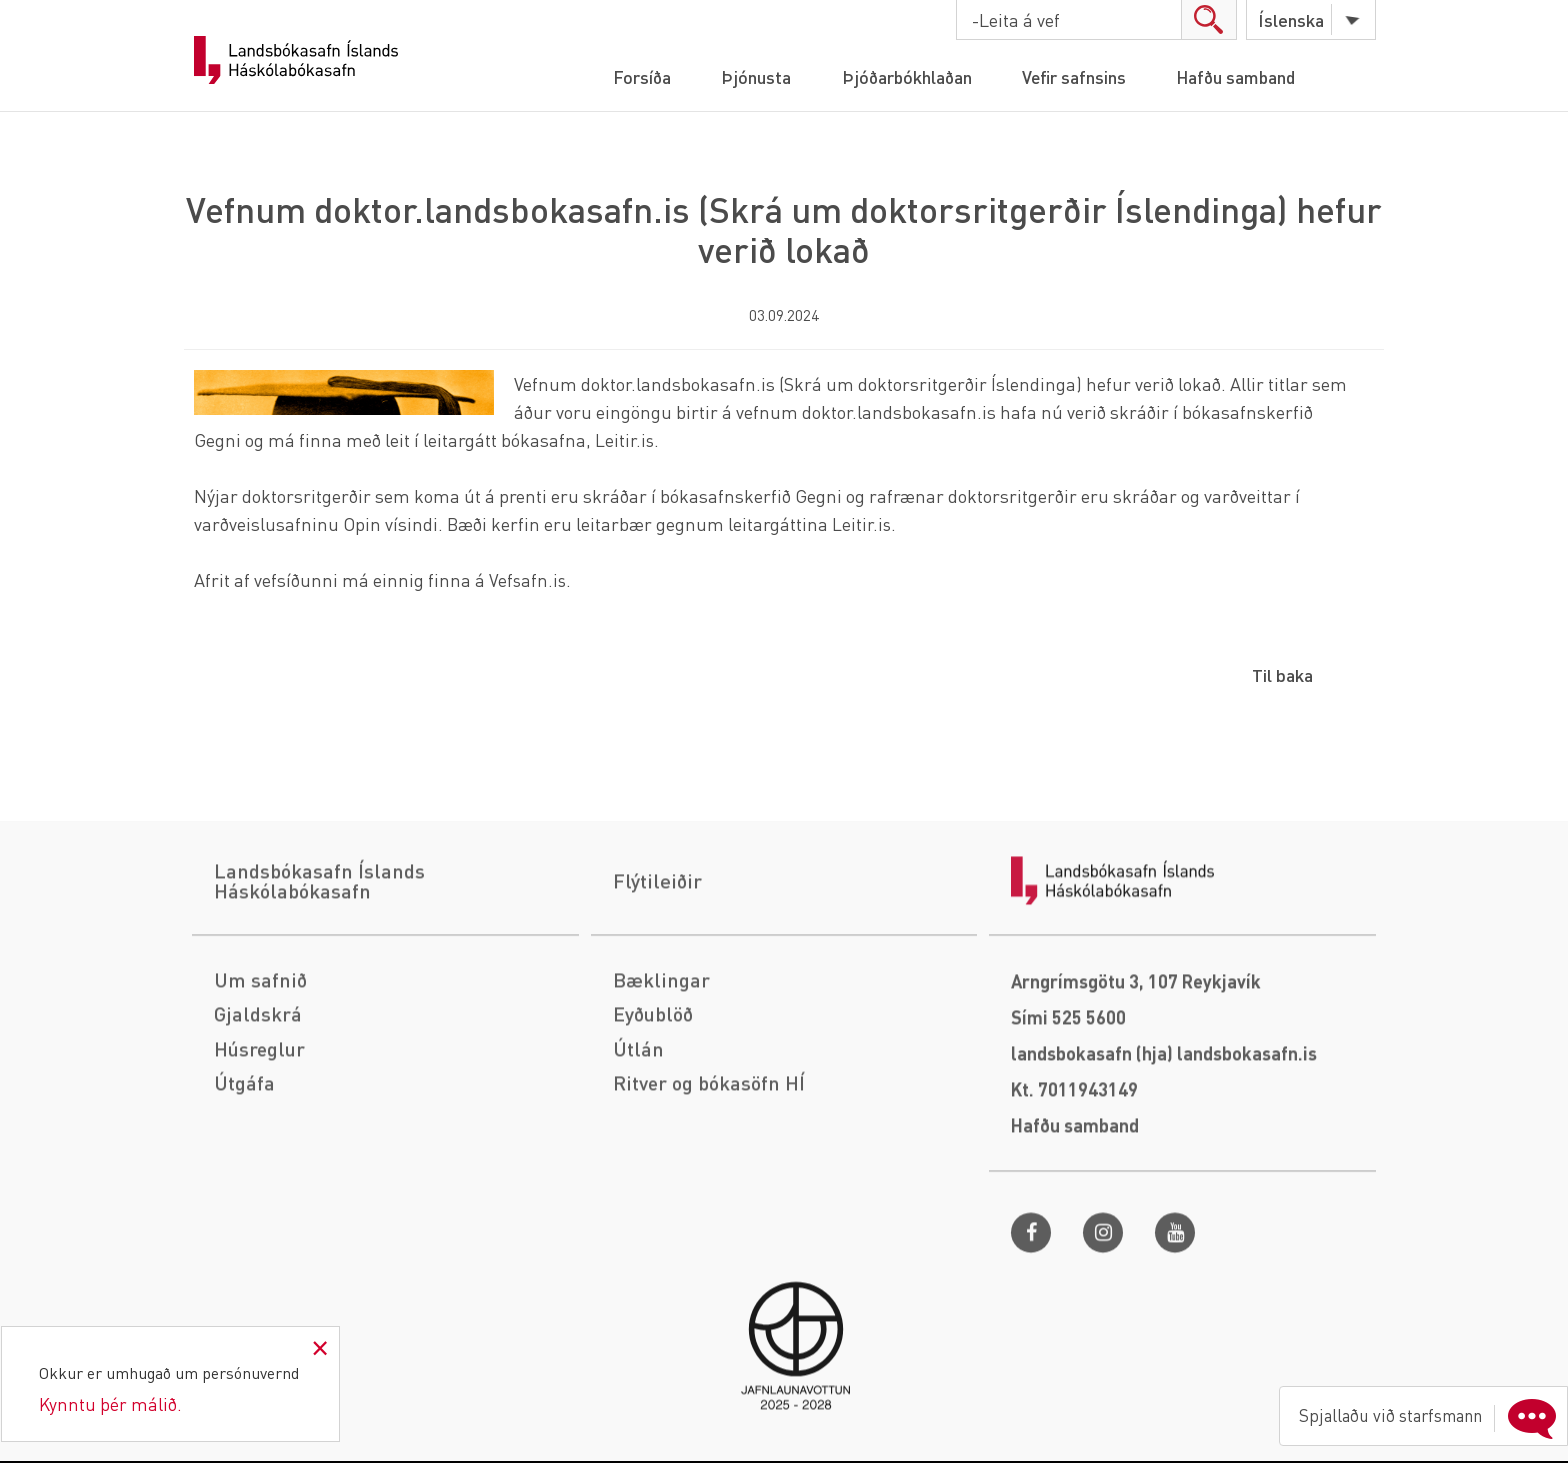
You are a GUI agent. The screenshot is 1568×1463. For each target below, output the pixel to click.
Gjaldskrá (258, 1114)
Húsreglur (261, 1148)
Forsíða (634, 76)
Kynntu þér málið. (111, 1403)
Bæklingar (661, 1080)
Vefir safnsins (1075, 76)
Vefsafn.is (528, 579)
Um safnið (260, 1080)
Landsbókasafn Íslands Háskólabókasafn (296, 60)
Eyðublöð (653, 1114)
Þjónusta (751, 76)
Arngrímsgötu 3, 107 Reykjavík (1136, 1081)
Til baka (1282, 674)
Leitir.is (625, 439)
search (1207, 19)
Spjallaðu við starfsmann (1420, 1412)
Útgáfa (244, 1182)
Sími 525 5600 (1068, 1117)
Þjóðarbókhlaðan (904, 76)
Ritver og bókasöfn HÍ (709, 1182)
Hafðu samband (1241, 76)
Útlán (638, 1148)
